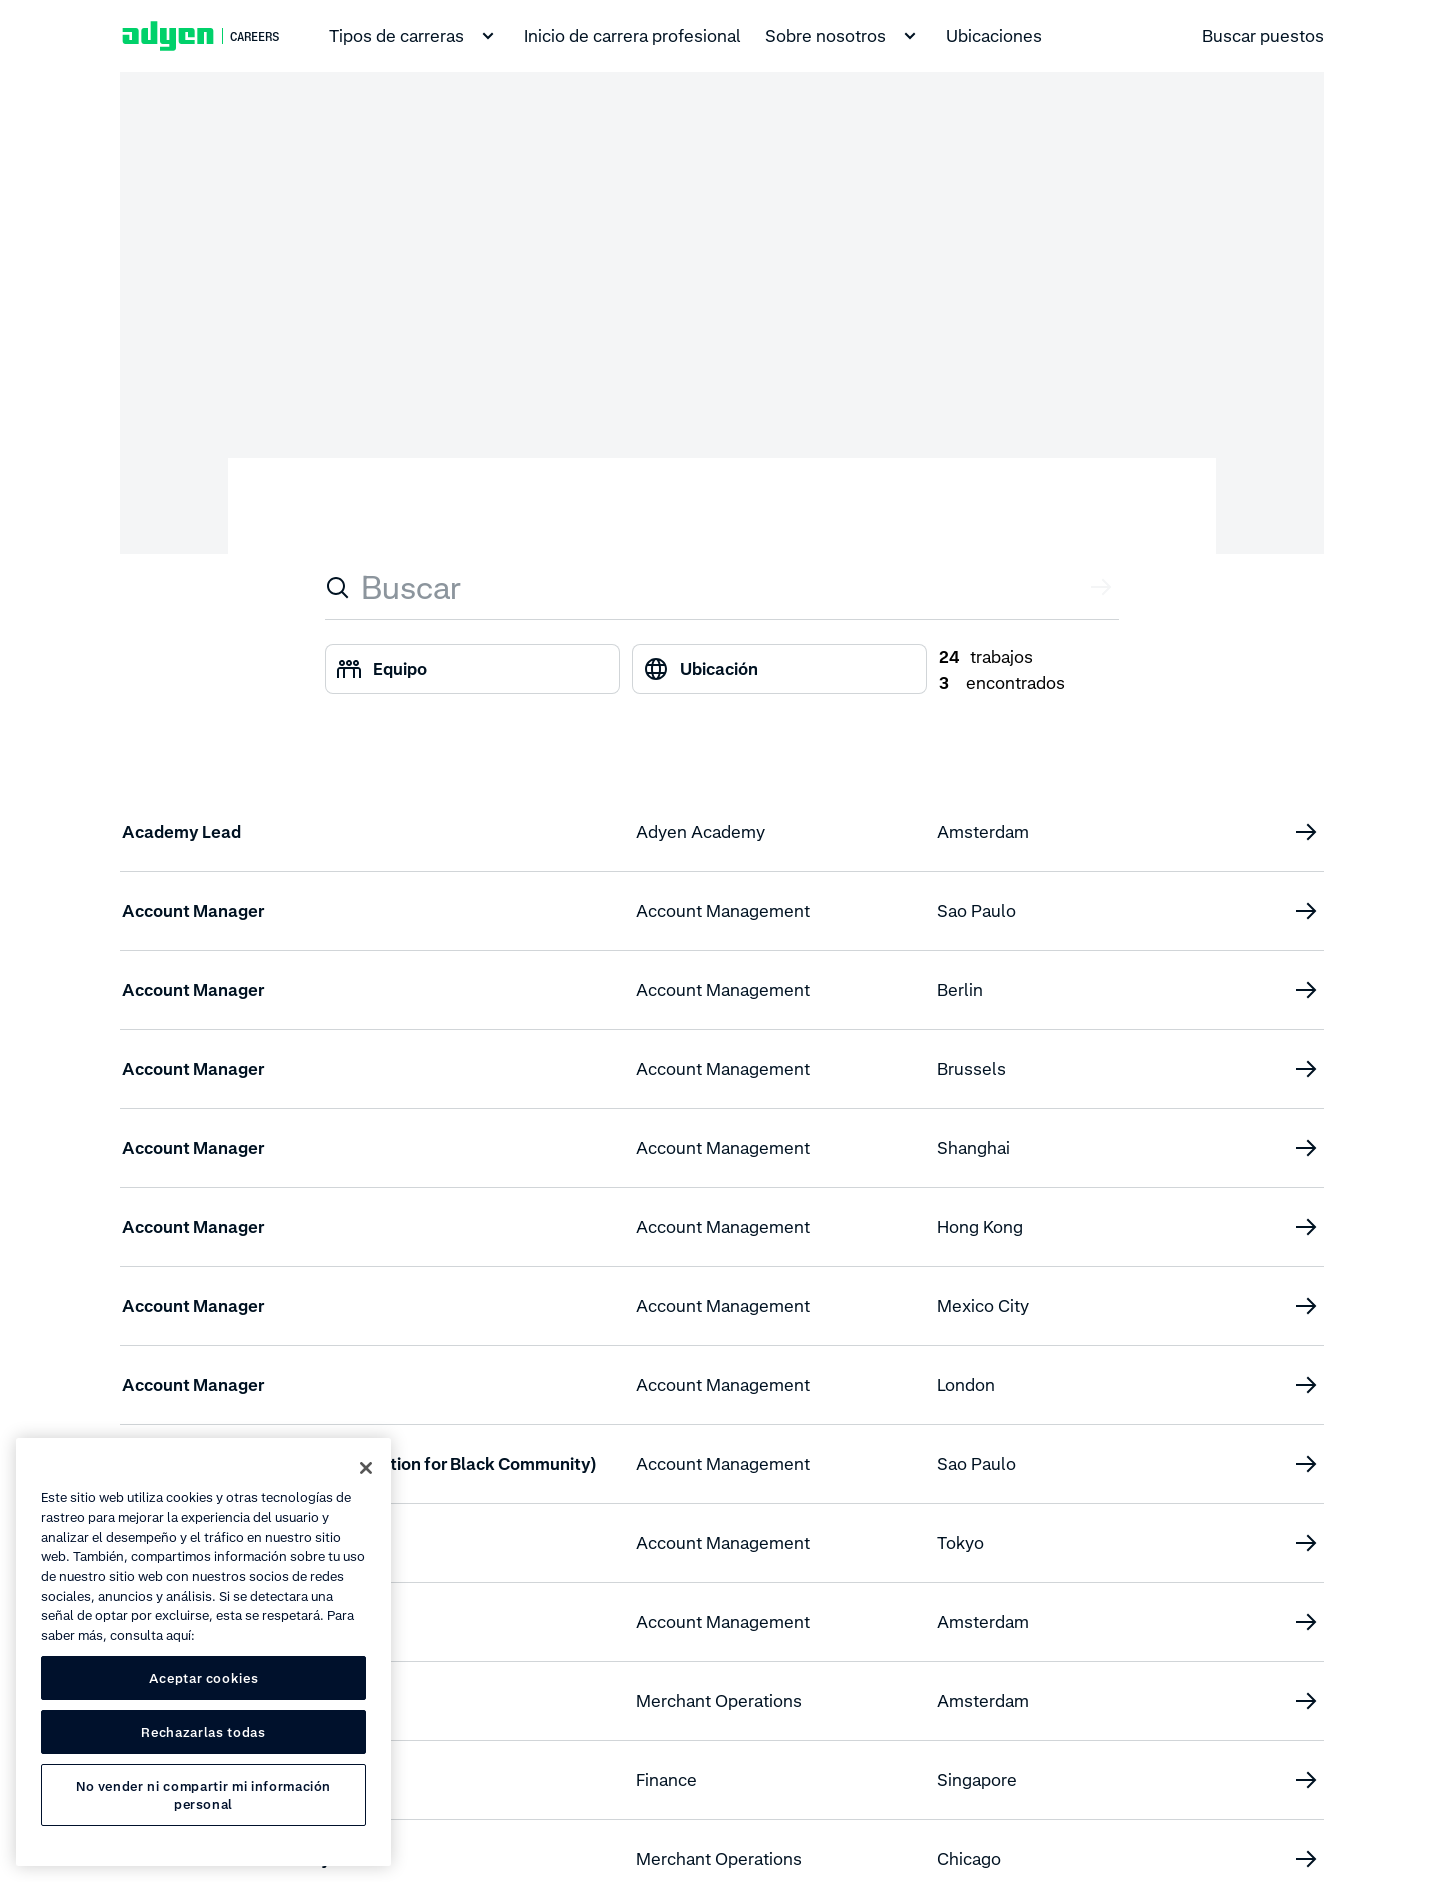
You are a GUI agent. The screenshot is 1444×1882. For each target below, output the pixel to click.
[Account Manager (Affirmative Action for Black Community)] (1306, 1464)
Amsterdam (983, 832)
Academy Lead (181, 832)
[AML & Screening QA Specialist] (1306, 1701)
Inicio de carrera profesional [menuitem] (632, 36)
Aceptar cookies (204, 1678)
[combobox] (722, 587)
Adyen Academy (700, 832)
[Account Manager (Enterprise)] (1306, 1543)
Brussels (971, 1069)
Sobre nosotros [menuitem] (843, 36)
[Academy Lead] (1306, 832)
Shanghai (973, 1148)
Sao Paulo (976, 911)
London (966, 1385)
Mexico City (983, 1306)
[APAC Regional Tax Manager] (1306, 1780)
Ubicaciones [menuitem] (994, 36)
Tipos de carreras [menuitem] (414, 36)
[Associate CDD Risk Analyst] (1306, 1859)
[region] (203, 1652)
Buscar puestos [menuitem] (1263, 36)
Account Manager (193, 911)
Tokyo (960, 1543)
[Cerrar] (366, 1468)
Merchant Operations (719, 1701)
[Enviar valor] (1103, 587)
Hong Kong (980, 1227)
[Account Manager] (1306, 911)
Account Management (723, 911)
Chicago (969, 1859)
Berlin (960, 990)
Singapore (977, 1780)
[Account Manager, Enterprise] (1306, 1622)
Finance (666, 1780)
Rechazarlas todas (203, 1732)
